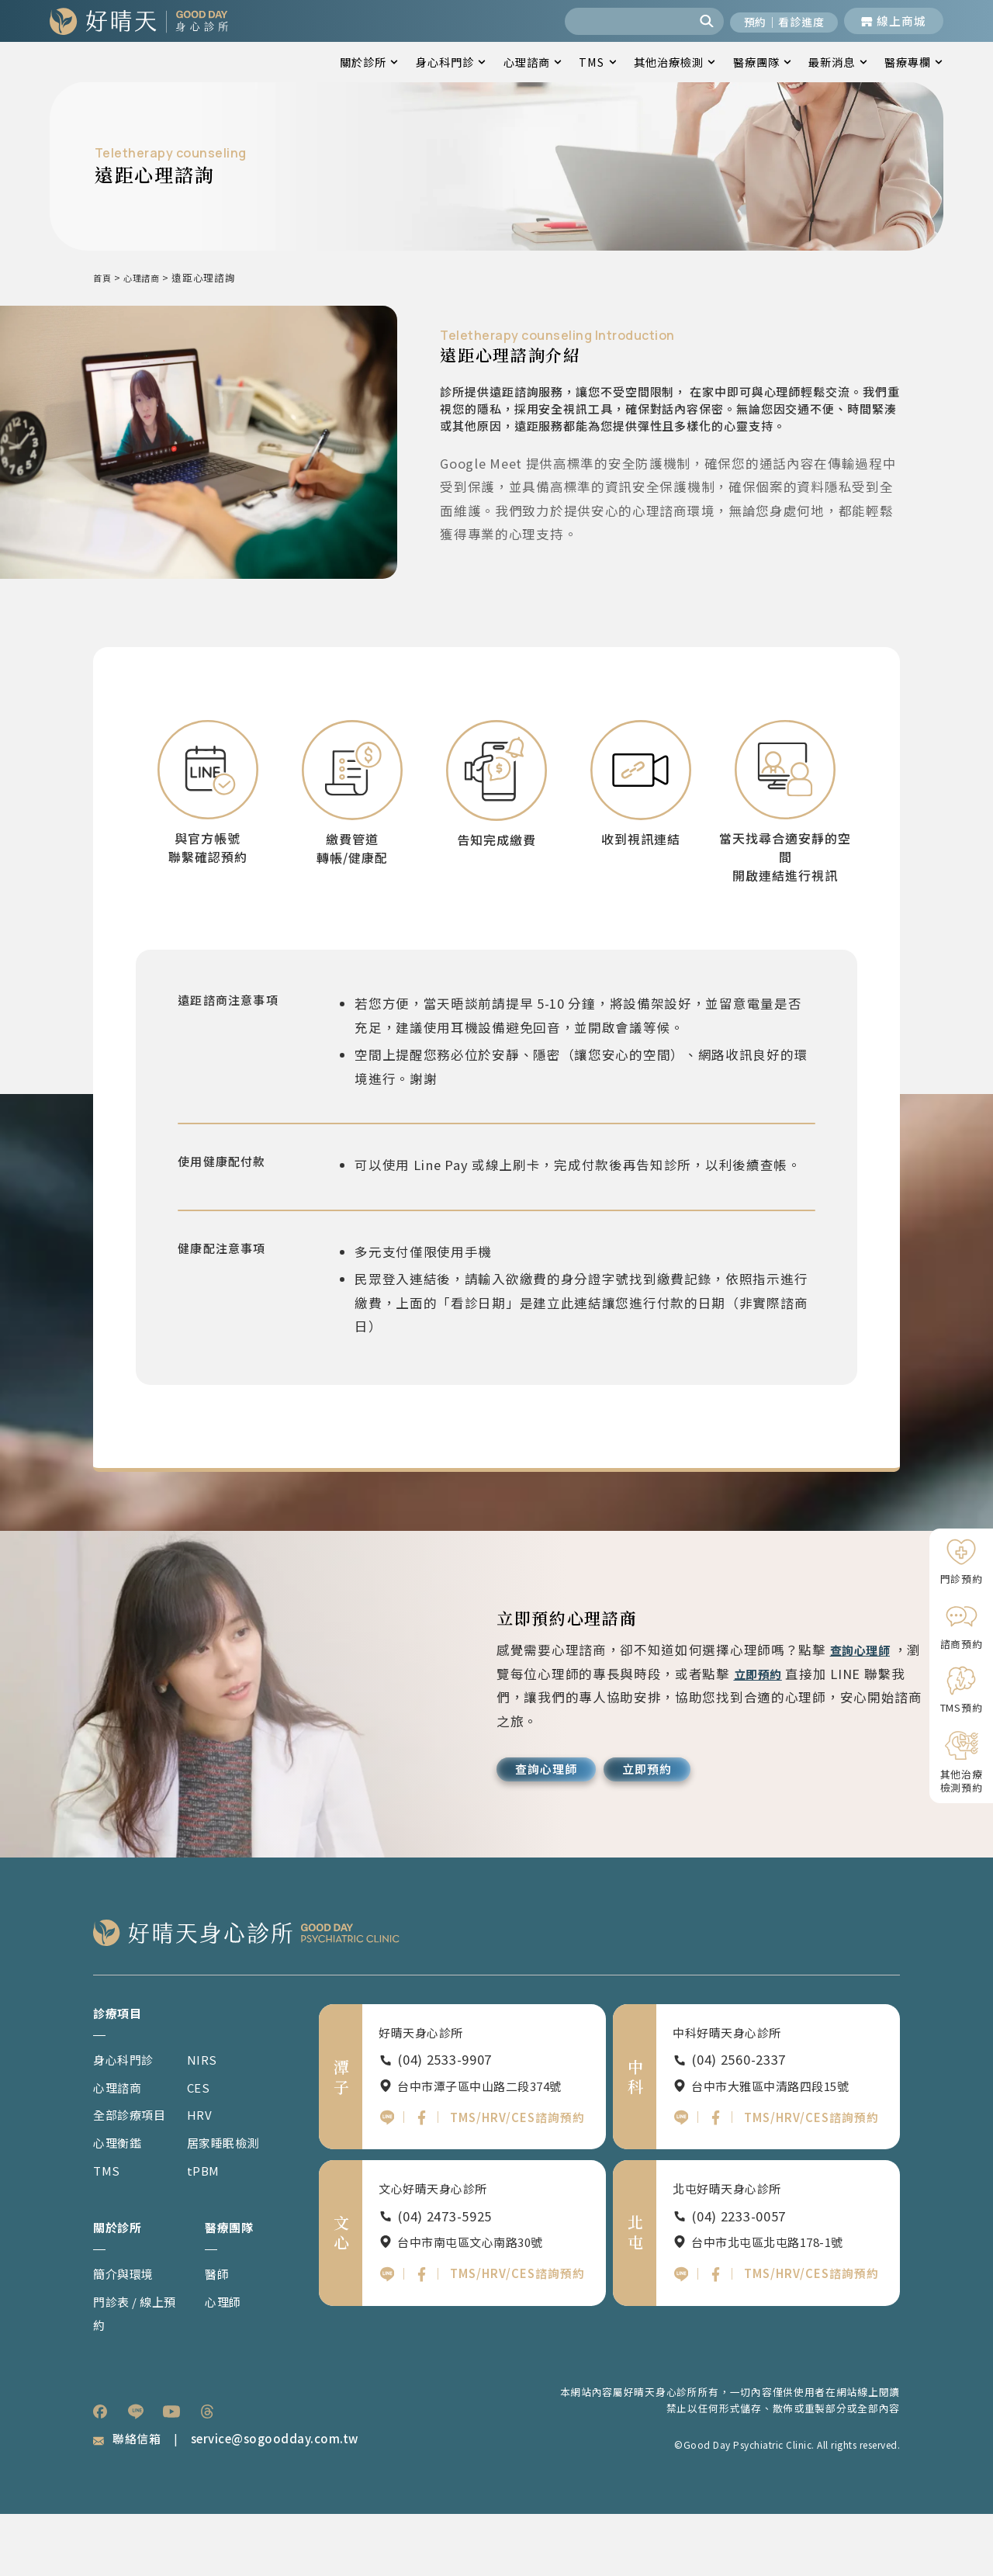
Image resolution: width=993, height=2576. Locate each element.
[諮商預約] (961, 1626)
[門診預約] (961, 1561)
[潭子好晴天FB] (423, 2180)
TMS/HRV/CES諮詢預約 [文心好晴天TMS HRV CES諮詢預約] (514, 2339)
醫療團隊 (762, 61)
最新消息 (837, 61)
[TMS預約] (961, 1690)
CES (209, 2146)
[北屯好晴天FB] (717, 2340)
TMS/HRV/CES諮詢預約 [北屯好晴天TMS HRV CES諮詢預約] (808, 2339)
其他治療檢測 (674, 61)
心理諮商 (532, 61)
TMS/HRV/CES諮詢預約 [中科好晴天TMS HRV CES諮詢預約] (808, 2179)
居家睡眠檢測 (238, 2201)
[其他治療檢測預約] (961, 1762)
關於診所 (369, 61)
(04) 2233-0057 (738, 2279)
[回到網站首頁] (139, 20)
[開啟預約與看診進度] (777, 20)
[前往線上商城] (893, 20)
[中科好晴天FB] (717, 2180)
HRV (210, 2173)
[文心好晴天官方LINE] (387, 2340)
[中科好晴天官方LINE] (681, 2180)
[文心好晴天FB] (423, 2340)
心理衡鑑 (120, 2201)
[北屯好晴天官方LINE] (681, 2340)
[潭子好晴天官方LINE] (387, 2180)
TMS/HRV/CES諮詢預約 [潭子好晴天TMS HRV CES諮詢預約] (514, 2179)
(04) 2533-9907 (444, 2119)
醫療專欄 (913, 61)
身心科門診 (451, 61)
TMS (597, 61)
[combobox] (616, 20)
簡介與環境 (127, 2334)
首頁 (103, 277)
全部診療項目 (134, 2173)
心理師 (225, 2362)
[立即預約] (660, 1825)
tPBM (215, 2229)
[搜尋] (695, 20)
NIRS (212, 2118)
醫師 (218, 2334)
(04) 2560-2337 (738, 2119)
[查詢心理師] (550, 1825)
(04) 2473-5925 (444, 2279)
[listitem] (100, 2473)
